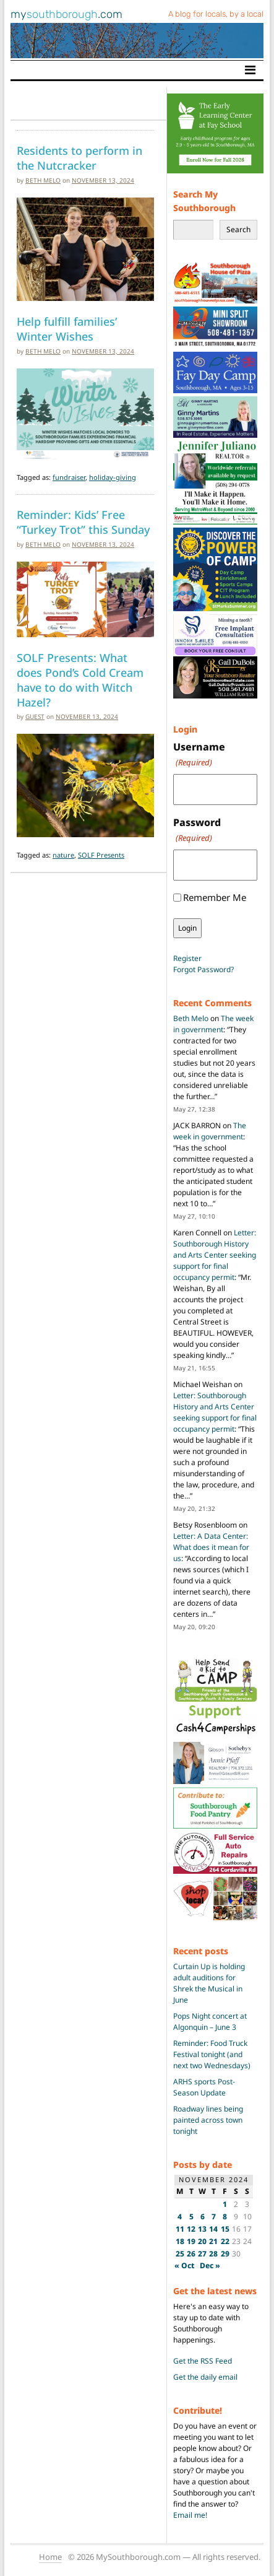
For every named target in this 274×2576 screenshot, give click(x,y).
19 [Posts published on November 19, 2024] (191, 2241)
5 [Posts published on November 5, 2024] (191, 2216)
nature (63, 854)
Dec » (210, 2265)
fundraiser (69, 477)
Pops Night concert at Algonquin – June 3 (210, 2021)
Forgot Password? (203, 969)
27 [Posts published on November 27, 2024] (202, 2253)
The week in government (213, 1024)
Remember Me (214, 897)
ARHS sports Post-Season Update (204, 2087)
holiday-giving (112, 477)
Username (199, 754)
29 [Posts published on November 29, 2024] (225, 2253)
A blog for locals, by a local (215, 14)
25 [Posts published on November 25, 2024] (180, 2253)
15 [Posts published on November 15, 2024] (225, 2229)
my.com (66, 14)
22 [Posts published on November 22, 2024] (225, 2241)
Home (50, 2556)
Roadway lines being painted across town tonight (208, 2120)
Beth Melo (43, 180)
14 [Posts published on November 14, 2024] (213, 2229)
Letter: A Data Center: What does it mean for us (211, 1547)
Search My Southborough (204, 201)
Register (187, 958)
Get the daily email (205, 2377)
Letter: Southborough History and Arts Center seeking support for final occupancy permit (214, 1254)
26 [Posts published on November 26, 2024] (191, 2253)
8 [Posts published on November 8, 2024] (225, 2216)
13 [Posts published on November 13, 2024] (202, 2229)
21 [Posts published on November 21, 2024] (213, 2241)
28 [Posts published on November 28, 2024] (213, 2253)
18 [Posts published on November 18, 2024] (180, 2241)
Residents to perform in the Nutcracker (79, 158)
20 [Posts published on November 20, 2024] (202, 2241)
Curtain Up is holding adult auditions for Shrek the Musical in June (209, 1983)
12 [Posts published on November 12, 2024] (191, 2229)
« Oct (184, 2265)
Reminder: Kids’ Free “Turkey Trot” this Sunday (83, 522)
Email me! (190, 2515)
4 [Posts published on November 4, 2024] (180, 2216)
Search (238, 229)
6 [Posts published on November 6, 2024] (202, 2216)
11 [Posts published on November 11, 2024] (180, 2229)
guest (35, 716)
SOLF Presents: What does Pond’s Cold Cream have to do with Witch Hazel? (80, 679)
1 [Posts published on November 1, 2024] (225, 2204)
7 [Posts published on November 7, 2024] (214, 2216)
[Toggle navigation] (250, 70)
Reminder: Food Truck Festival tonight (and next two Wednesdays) (211, 2054)
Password (197, 830)
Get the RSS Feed (202, 2361)
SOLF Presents (101, 854)
